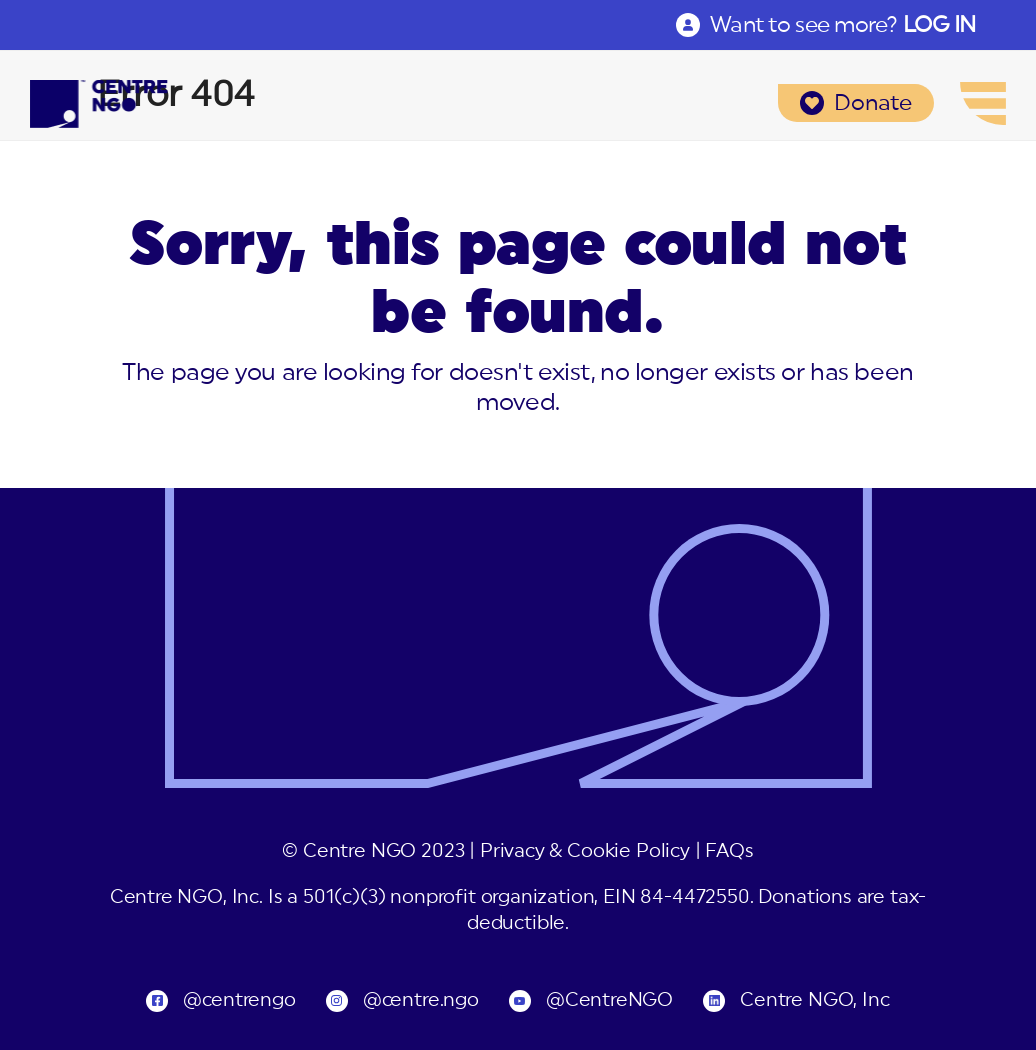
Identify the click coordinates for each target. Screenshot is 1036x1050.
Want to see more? (843, 25)
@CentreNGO (609, 1000)
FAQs (729, 851)
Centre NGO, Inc (814, 1000)
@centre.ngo (421, 1000)
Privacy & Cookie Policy (585, 851)
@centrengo (239, 1000)
